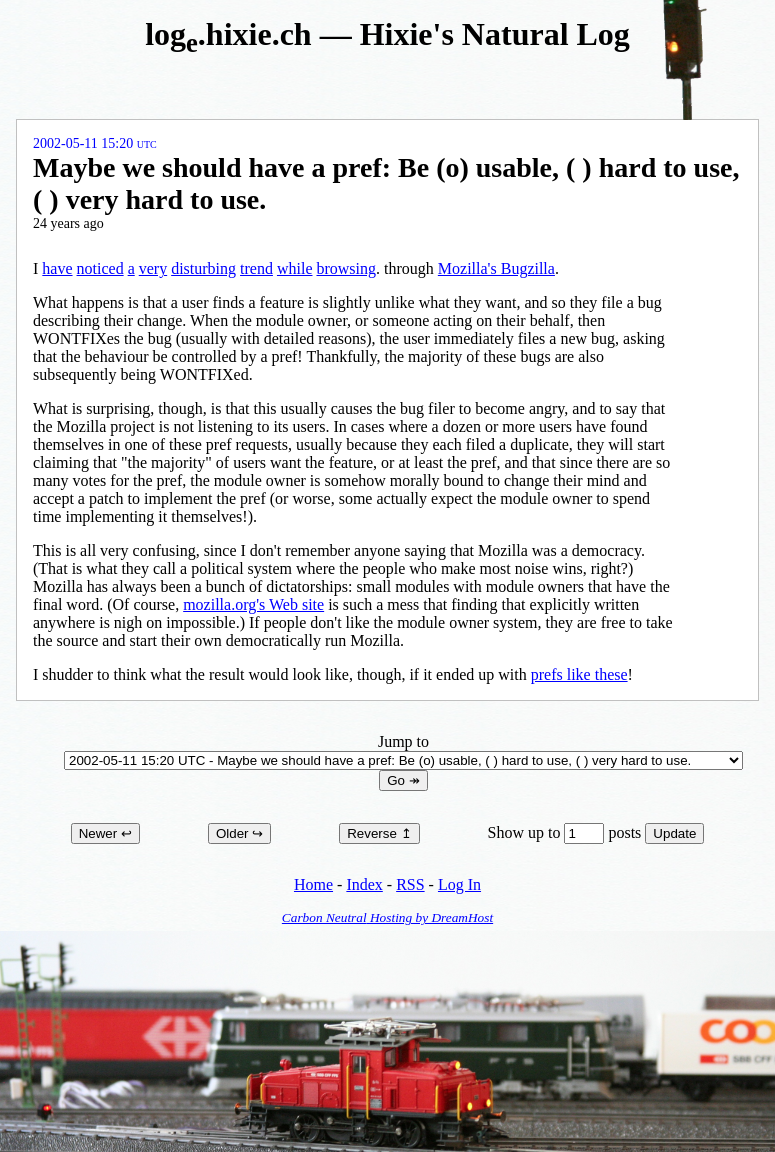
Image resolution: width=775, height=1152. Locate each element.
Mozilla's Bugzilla (496, 268)
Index (364, 884)
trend (256, 268)
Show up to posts (567, 832)
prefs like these (579, 674)
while (295, 268)
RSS (410, 884)
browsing (346, 268)
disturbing (203, 268)
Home (313, 884)
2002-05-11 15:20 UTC (95, 143)
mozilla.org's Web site (253, 604)
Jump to (403, 750)
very (153, 268)
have (57, 268)
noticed (100, 268)
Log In (459, 884)
